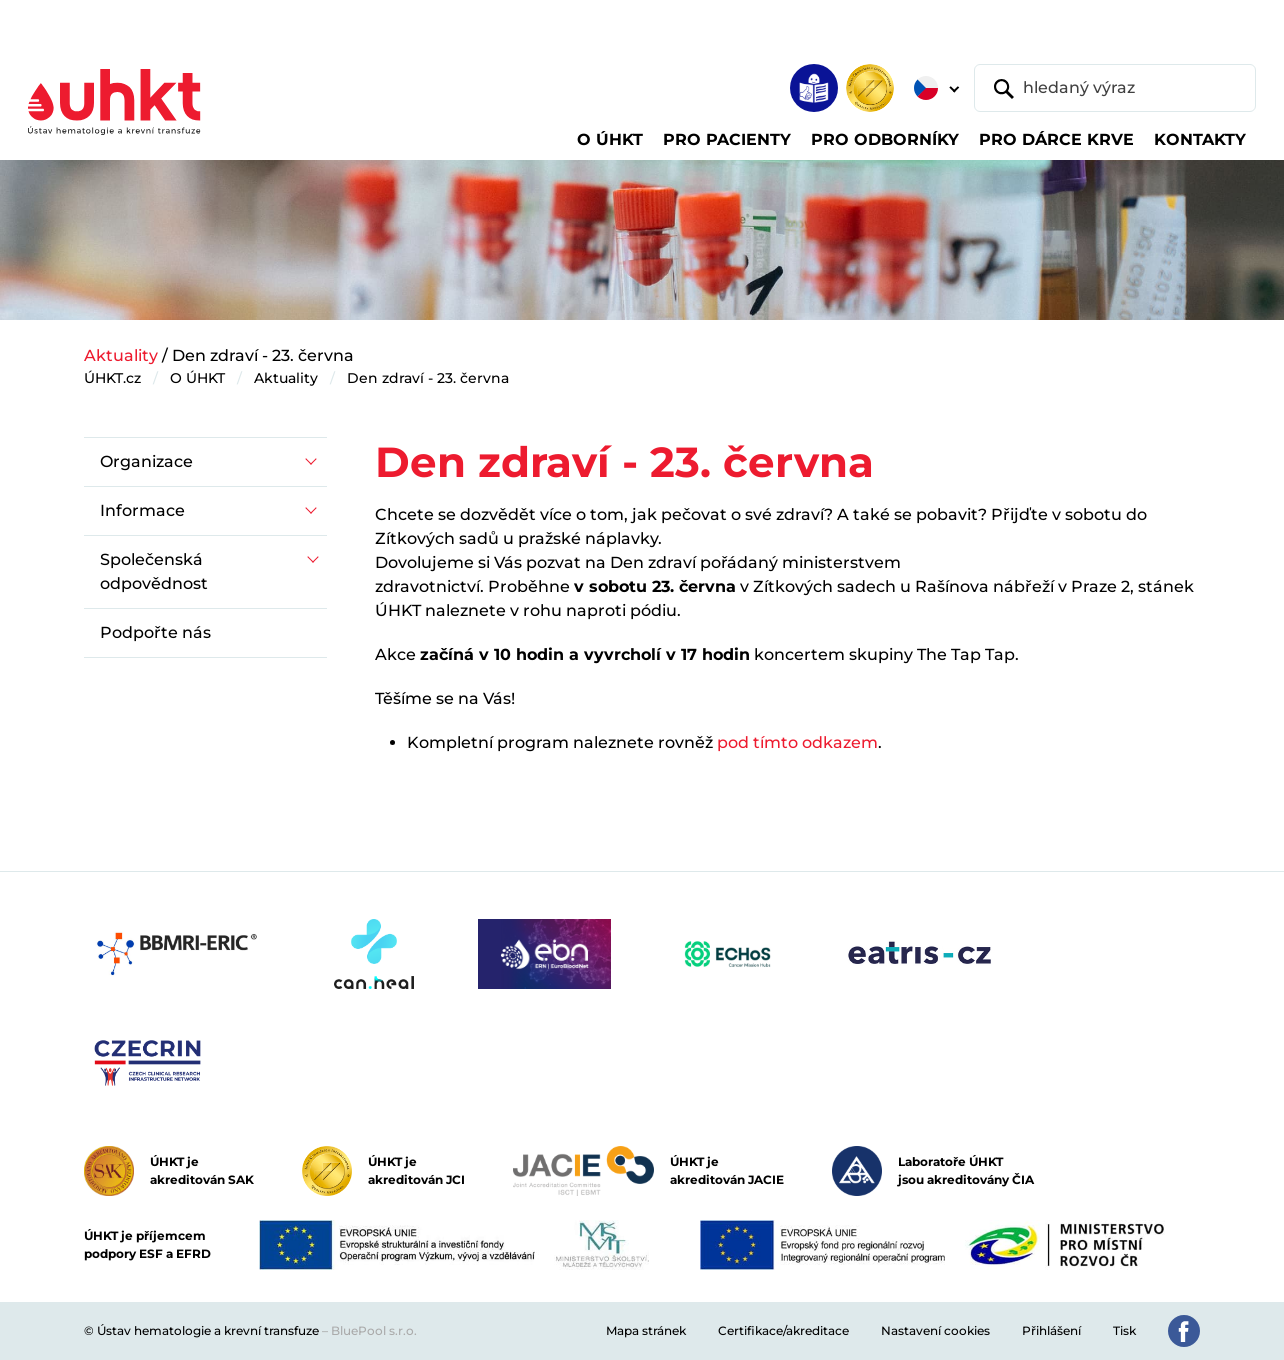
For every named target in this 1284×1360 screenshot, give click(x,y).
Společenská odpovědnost (154, 571)
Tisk (1124, 1330)
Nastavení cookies (935, 1330)
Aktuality (121, 355)
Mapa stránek (646, 1330)
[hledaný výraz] (1115, 88)
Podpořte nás (155, 632)
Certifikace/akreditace (783, 1330)
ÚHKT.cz (112, 378)
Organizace (146, 461)
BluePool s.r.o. (374, 1330)
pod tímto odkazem (797, 742)
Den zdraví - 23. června (428, 378)
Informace (142, 510)
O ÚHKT (197, 378)
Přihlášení (1051, 1330)
